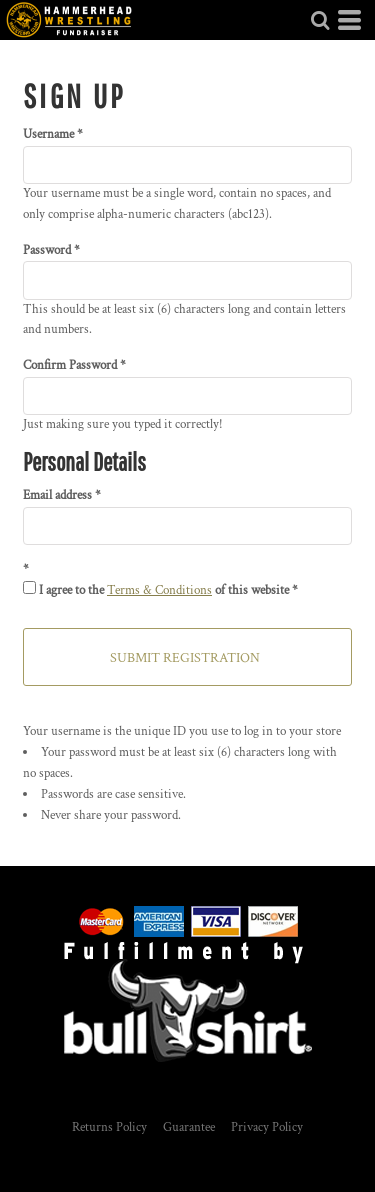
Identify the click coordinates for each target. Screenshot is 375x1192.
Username (48, 134)
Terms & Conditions (159, 590)
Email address (57, 495)
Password (47, 250)
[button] (320, 20)
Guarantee (189, 1127)
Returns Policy (109, 1127)
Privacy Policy (267, 1127)
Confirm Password (70, 365)
